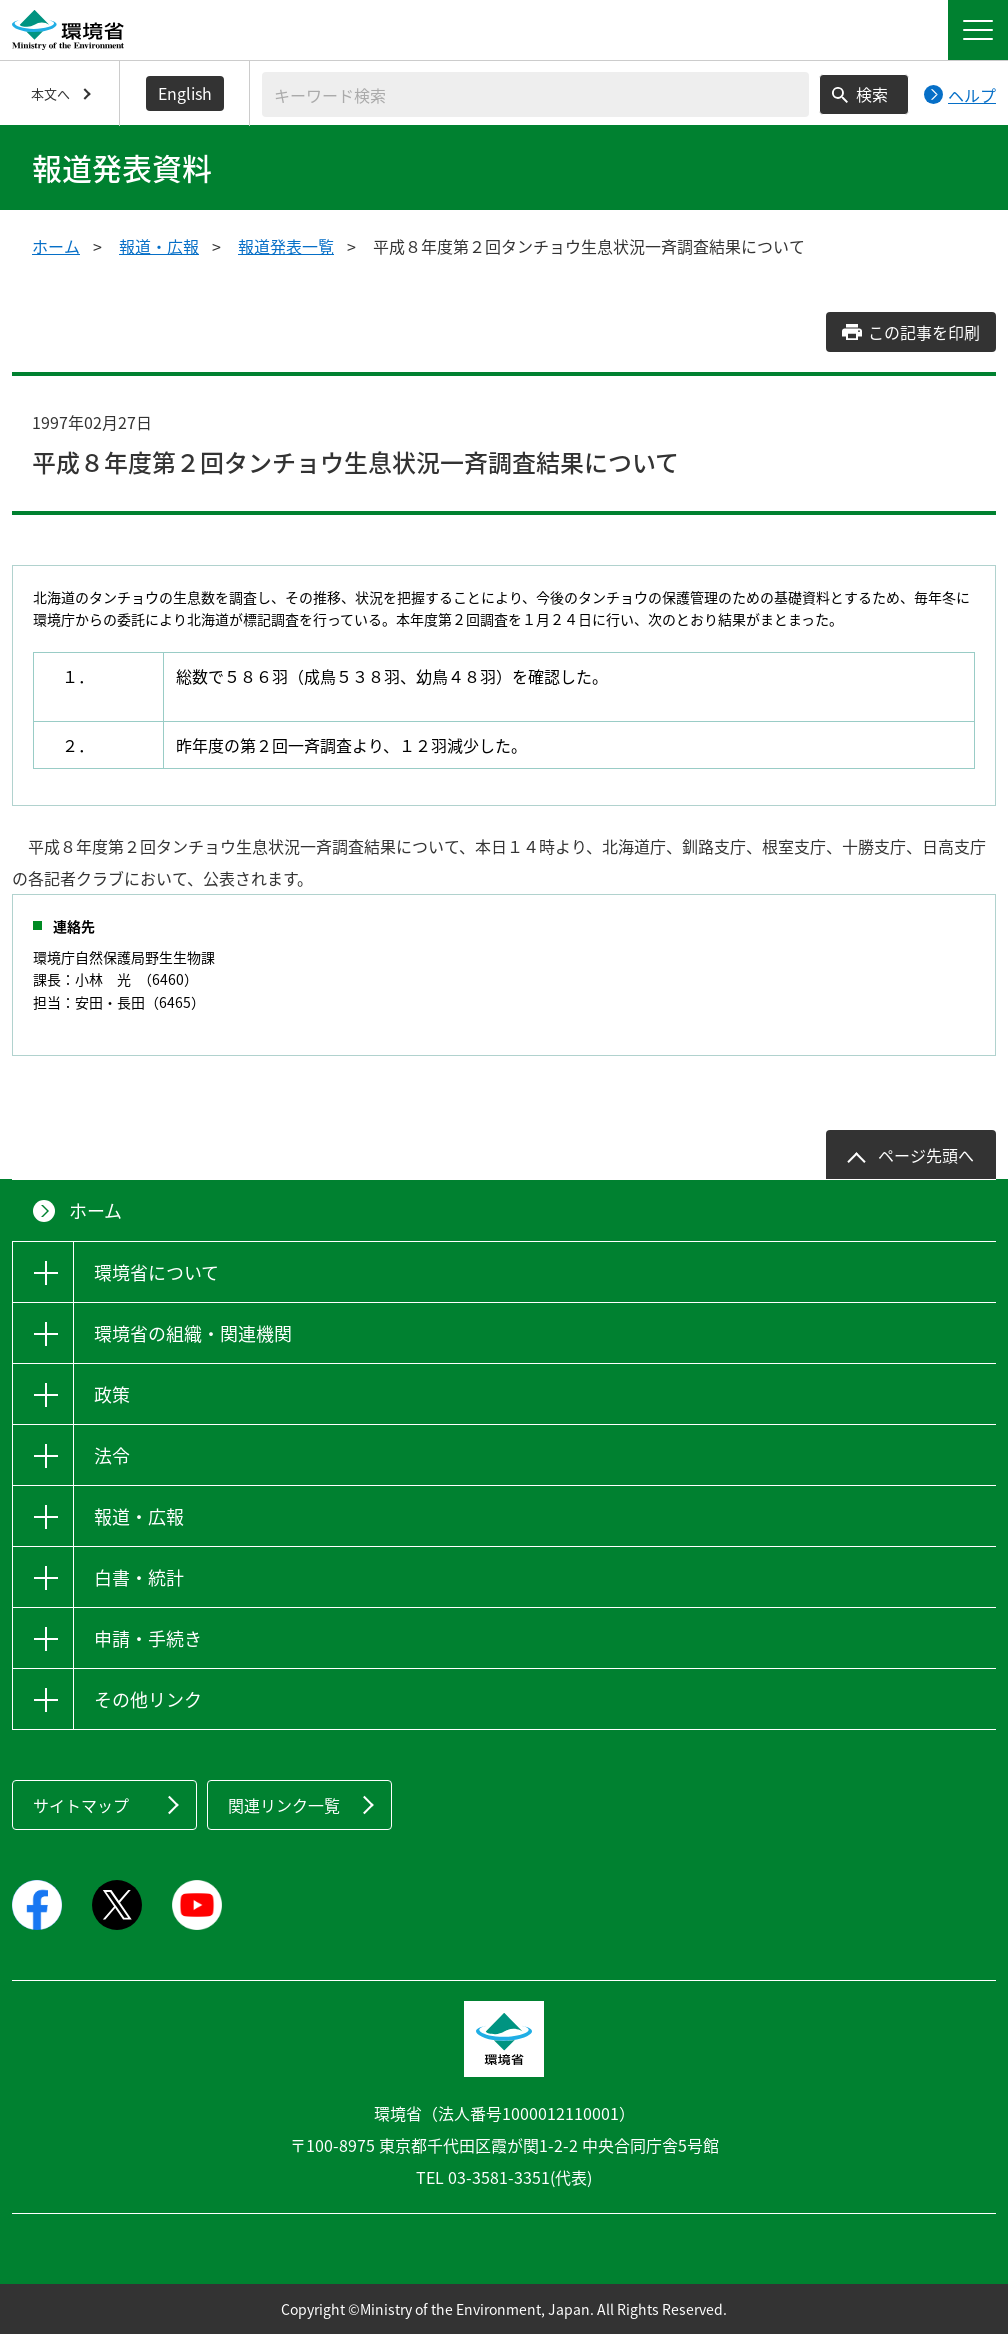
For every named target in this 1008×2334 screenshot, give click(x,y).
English (185, 93)
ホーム (56, 246)
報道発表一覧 (286, 246)
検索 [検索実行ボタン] (872, 94)
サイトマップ (81, 1805)
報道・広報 (159, 246)
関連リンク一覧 (284, 1805)
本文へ (50, 93)
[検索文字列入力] (535, 94)
